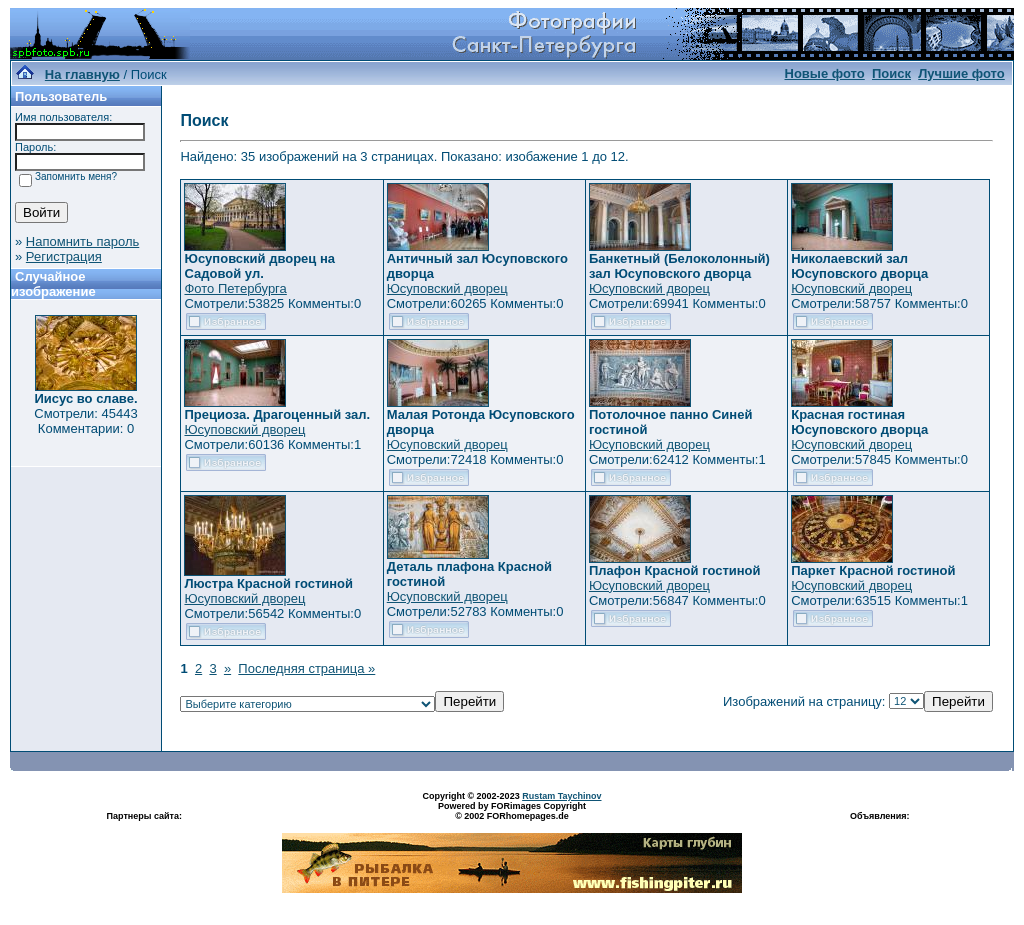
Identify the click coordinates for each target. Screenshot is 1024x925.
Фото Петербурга (235, 288)
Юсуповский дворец (447, 288)
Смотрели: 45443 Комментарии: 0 (85, 421)
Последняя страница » (306, 668)
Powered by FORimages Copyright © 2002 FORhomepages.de (512, 811)
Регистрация (64, 256)
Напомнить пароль (82, 241)
